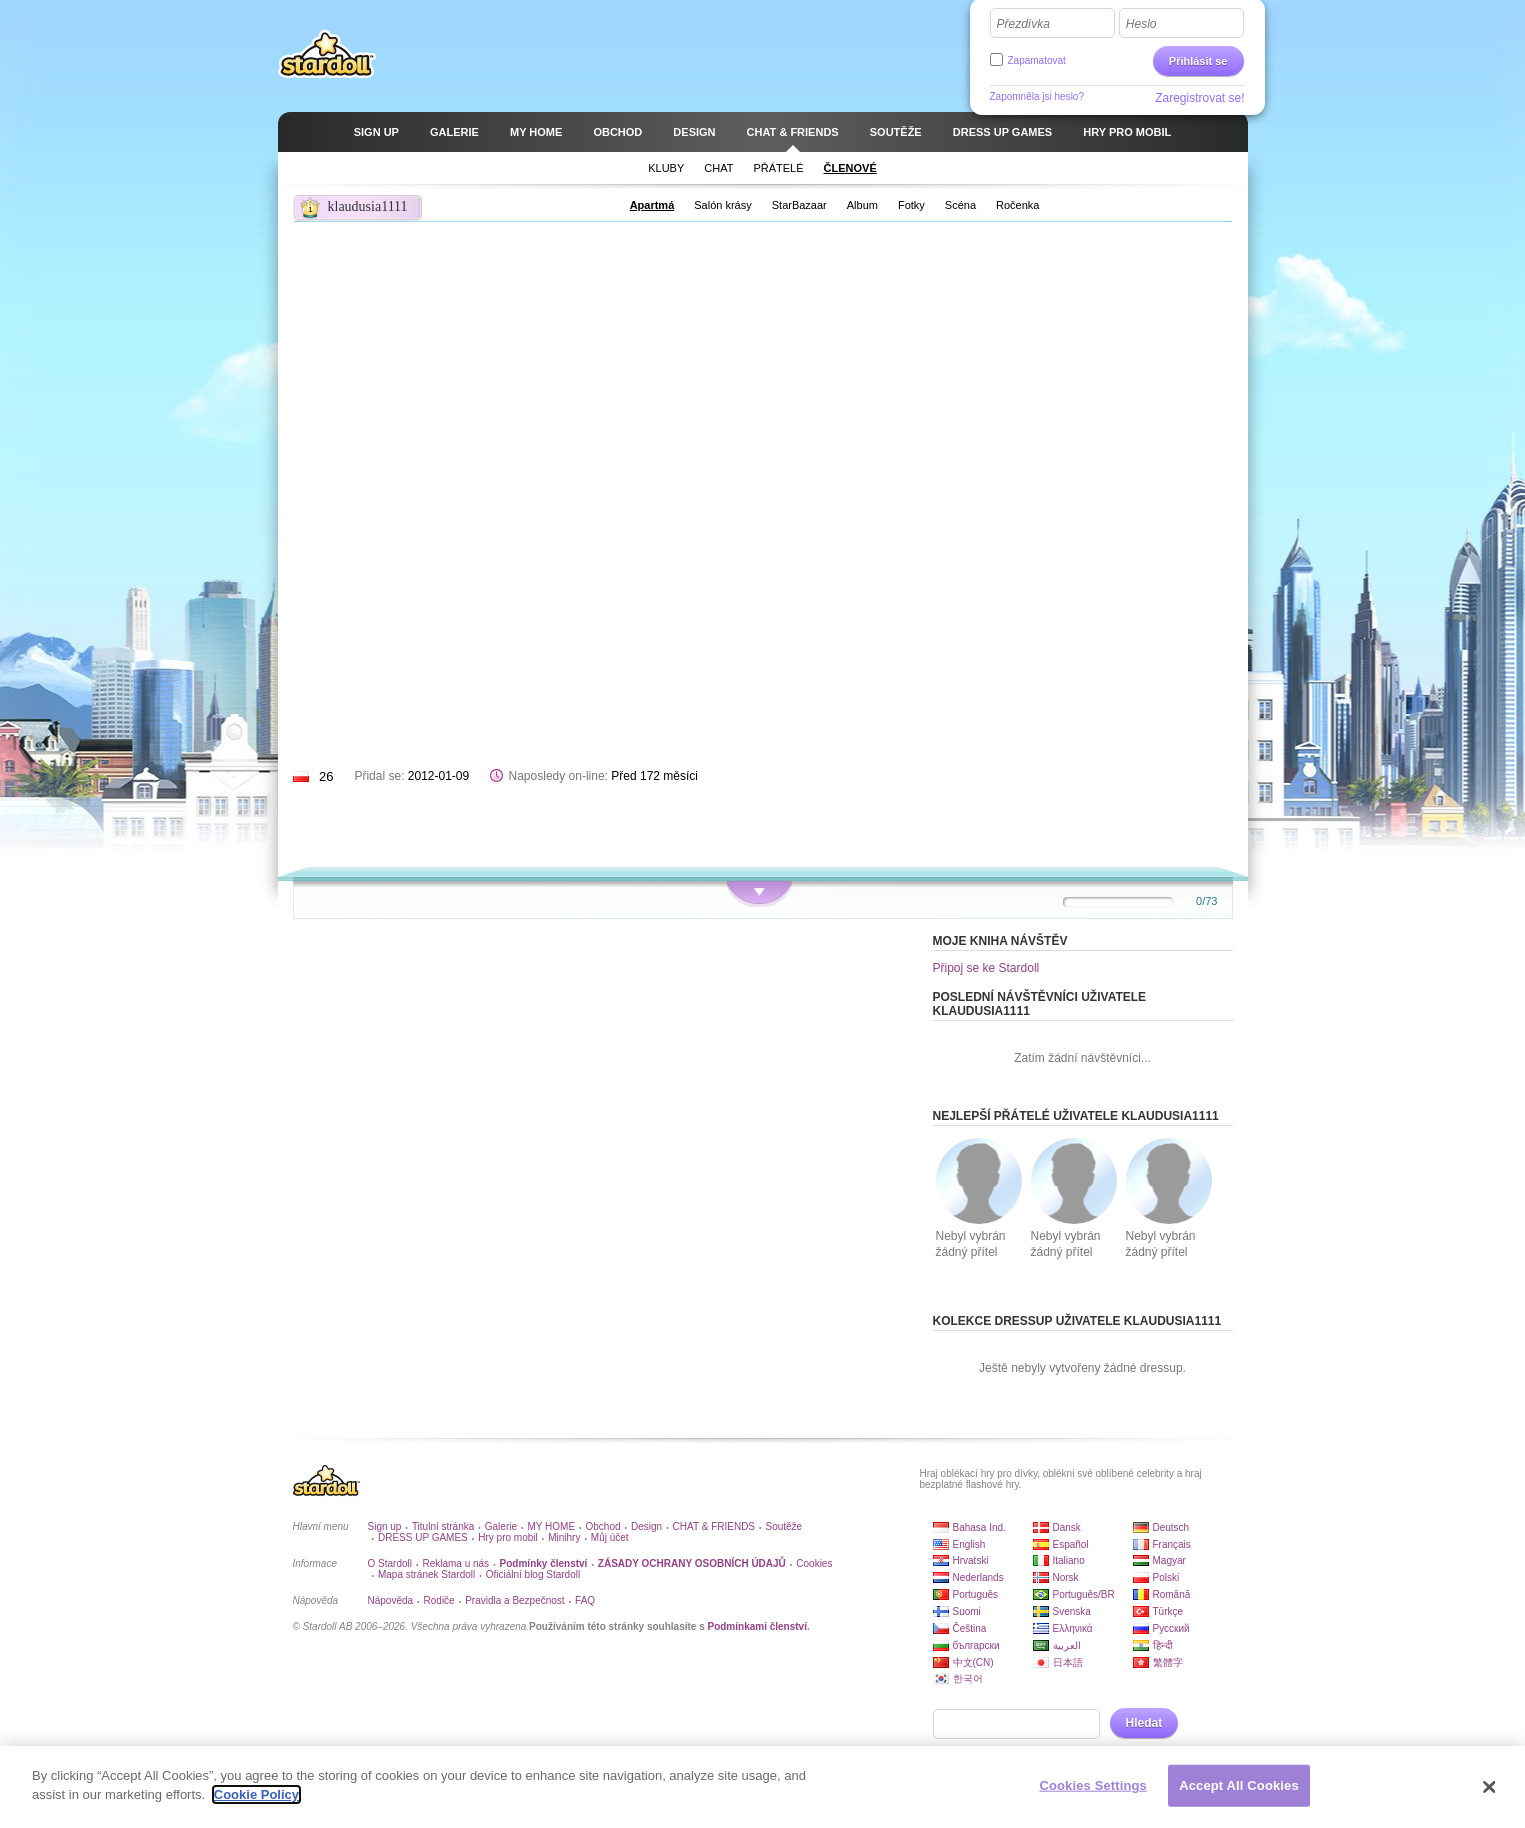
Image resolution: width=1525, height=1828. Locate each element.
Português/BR (1084, 1594)
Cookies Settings (1093, 1785)
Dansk (1067, 1527)
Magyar (1169, 1560)
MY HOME (551, 1526)
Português (976, 1594)
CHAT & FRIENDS (714, 1526)
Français (1172, 1544)
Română (1172, 1594)
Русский (1171, 1628)
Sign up (385, 1526)
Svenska (1072, 1611)
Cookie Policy (256, 1794)
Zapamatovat (1037, 60)
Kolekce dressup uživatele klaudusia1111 (1077, 1321)
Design (646, 1526)
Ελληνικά (1073, 1628)
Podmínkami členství (756, 1626)
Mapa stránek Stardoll (426, 1574)
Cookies (814, 1563)
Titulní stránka (443, 1526)
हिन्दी (1163, 1645)
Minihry (564, 1537)
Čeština (970, 1628)
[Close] (1490, 1787)
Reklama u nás (455, 1563)
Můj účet (610, 1537)
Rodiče (439, 1600)
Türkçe (1168, 1611)
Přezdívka (1023, 24)
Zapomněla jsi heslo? (1037, 96)
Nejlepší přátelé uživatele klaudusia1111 (1076, 1116)
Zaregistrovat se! (1199, 98)
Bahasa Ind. (979, 1527)
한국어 (968, 1678)
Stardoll (327, 54)
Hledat (1144, 1723)
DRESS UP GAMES (423, 1537)
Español (1071, 1544)
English (969, 1544)
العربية (1067, 1645)
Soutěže (783, 1526)
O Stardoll (390, 1563)
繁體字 (1168, 1662)
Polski (1166, 1577)
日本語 (1068, 1662)
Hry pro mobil (507, 1537)
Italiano (1069, 1560)
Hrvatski (971, 1560)
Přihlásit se (1198, 61)
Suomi (967, 1611)
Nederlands (978, 1577)
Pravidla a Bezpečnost (515, 1600)
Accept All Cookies (1239, 1785)
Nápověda (391, 1600)
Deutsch (1171, 1527)
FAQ (585, 1600)
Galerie (501, 1526)
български (976, 1645)
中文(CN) (973, 1662)
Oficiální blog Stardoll (533, 1574)
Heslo (1141, 24)
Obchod (603, 1526)
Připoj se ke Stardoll (986, 968)
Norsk (1066, 1577)
